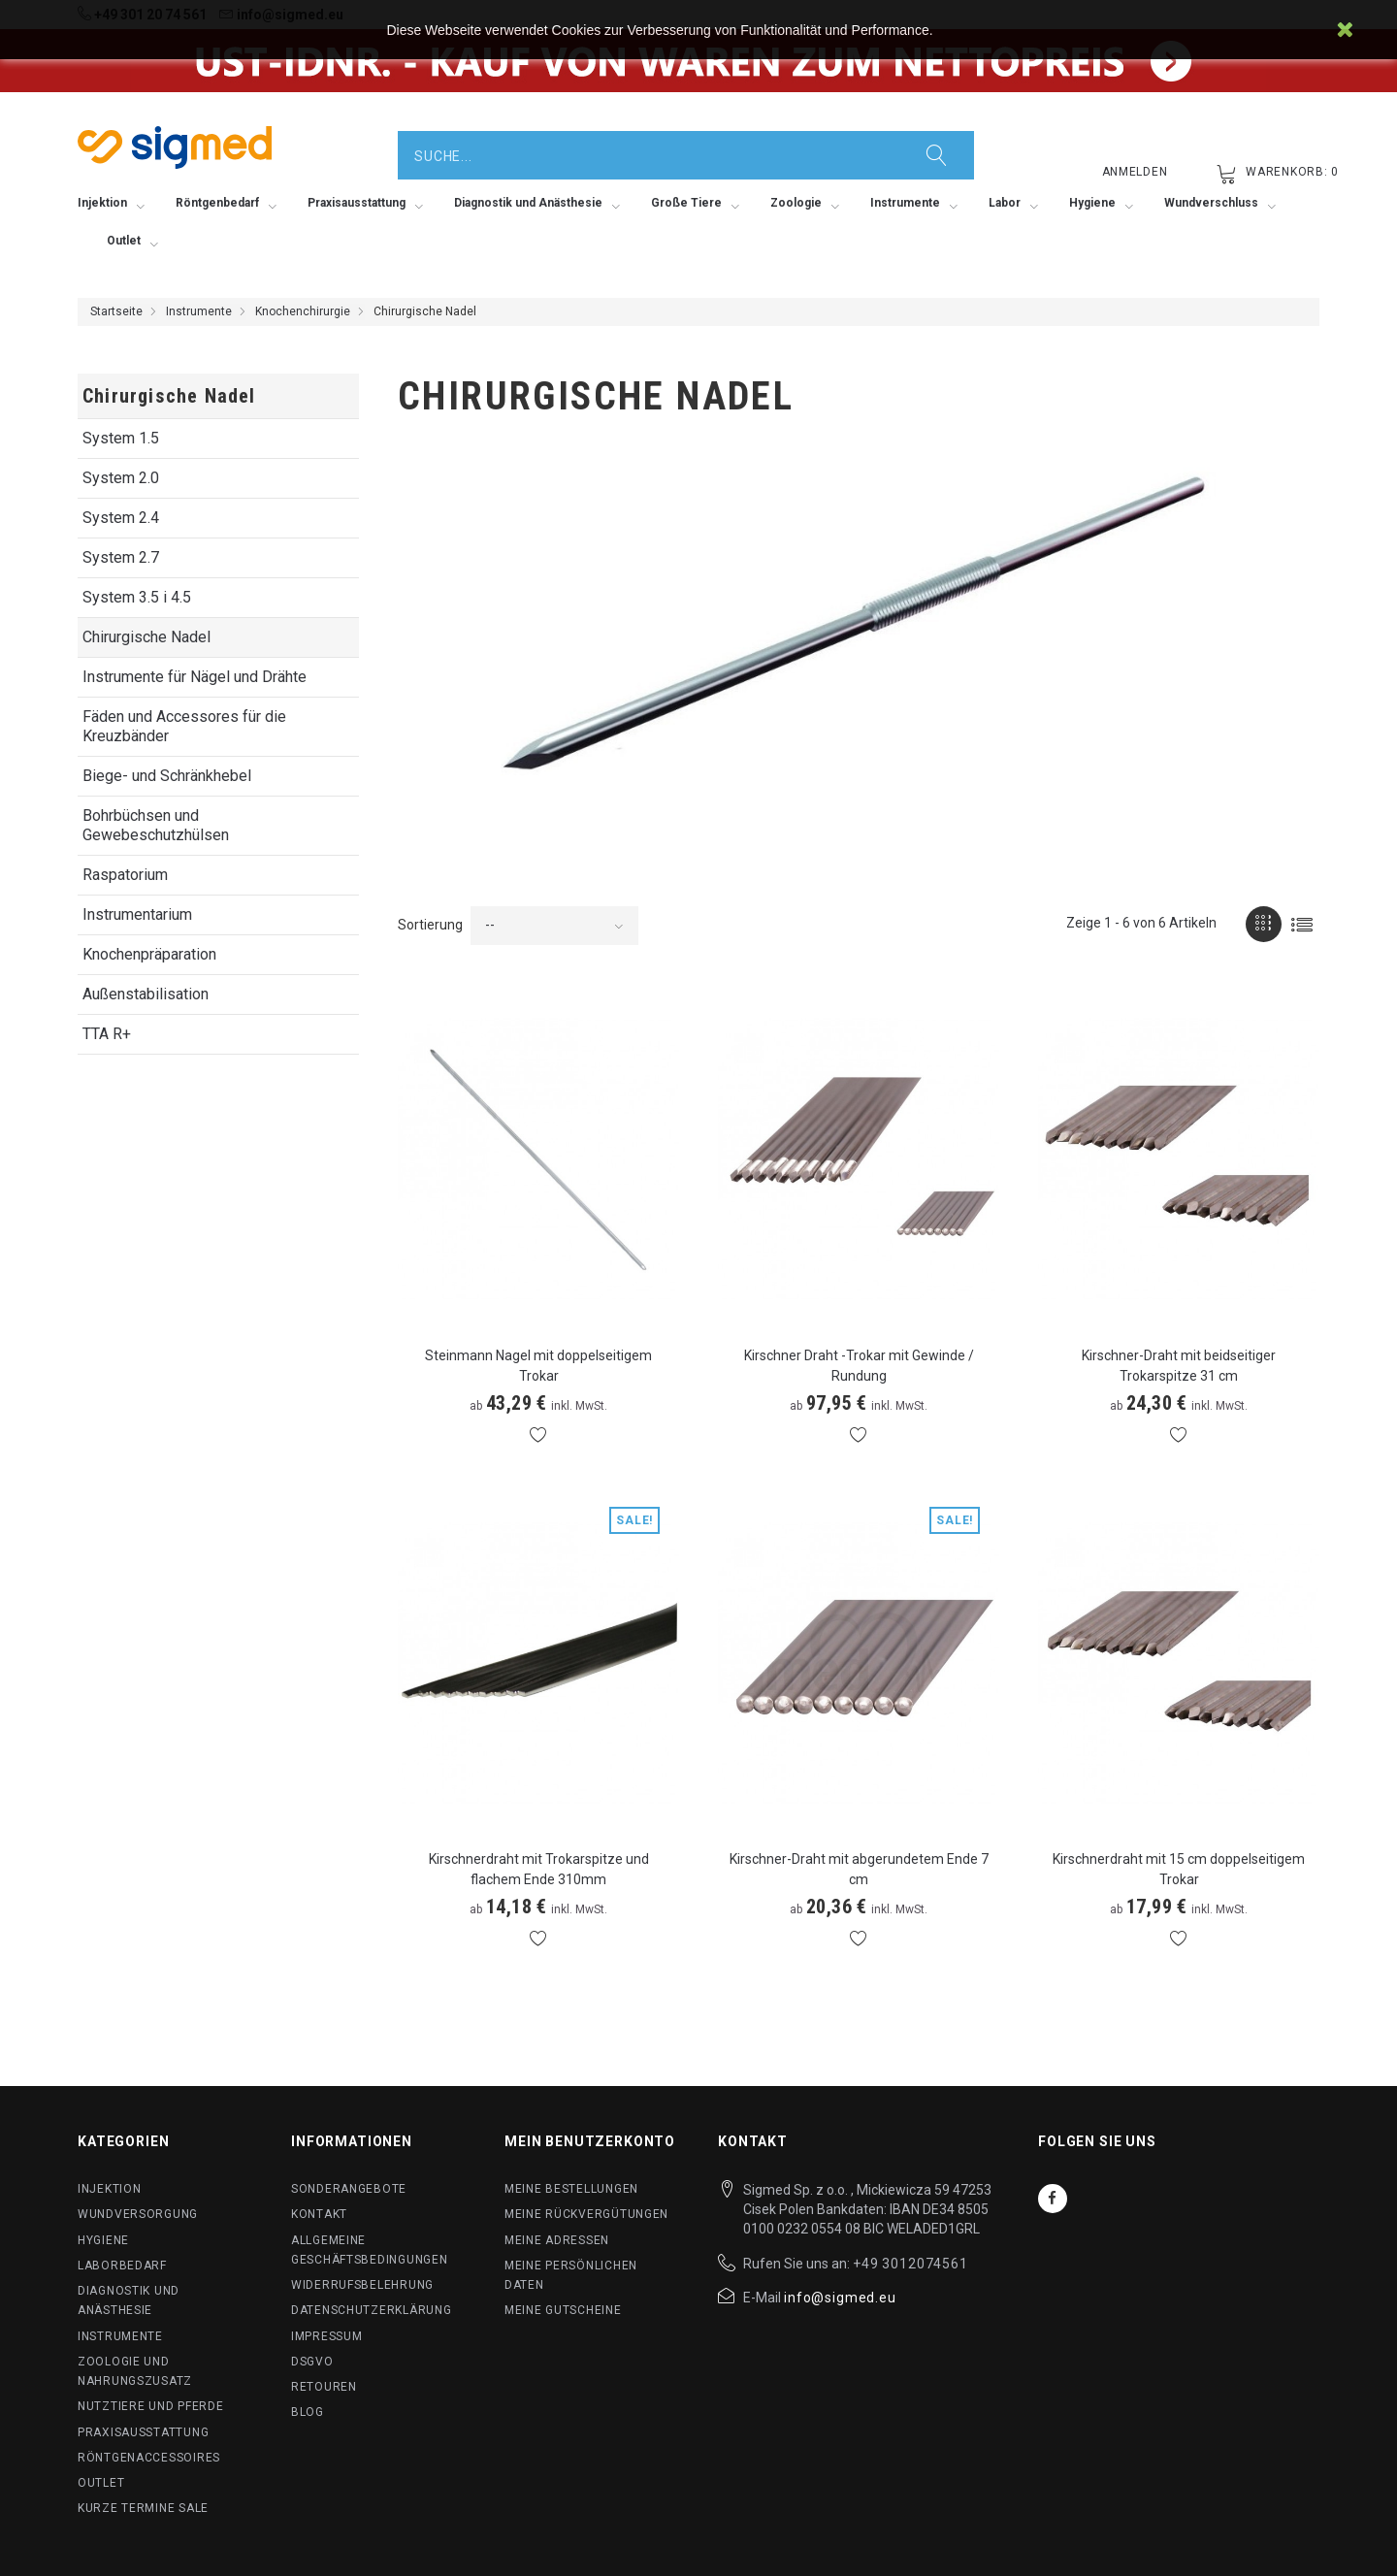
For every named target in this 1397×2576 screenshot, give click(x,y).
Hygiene (103, 2240)
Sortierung (430, 924)
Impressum (326, 2336)
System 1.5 (120, 438)
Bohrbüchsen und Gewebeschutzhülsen (155, 825)
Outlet (101, 2483)
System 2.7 (120, 557)
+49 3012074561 (910, 2263)
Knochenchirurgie (302, 311)
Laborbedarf (122, 2265)
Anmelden (1135, 172)
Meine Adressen (556, 2240)
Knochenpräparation (149, 954)
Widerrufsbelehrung (362, 2285)
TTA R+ (106, 1034)
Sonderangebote (348, 2189)
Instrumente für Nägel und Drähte (194, 677)
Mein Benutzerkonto (589, 2141)
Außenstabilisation (145, 994)
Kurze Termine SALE (143, 2508)
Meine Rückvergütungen (586, 2214)
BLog (307, 2412)
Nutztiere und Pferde (150, 2406)
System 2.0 (120, 478)
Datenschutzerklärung (371, 2310)
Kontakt (319, 2214)
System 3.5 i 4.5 (136, 597)
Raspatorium (125, 874)
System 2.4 (120, 517)
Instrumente (199, 311)
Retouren (324, 2387)
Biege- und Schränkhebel (166, 775)
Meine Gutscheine (563, 2310)
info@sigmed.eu (840, 2297)
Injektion (109, 2189)
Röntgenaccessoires (149, 2457)
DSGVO (312, 2361)
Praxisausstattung (143, 2432)
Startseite (116, 311)
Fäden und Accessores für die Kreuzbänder (184, 726)
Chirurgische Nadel (146, 637)
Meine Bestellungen (571, 2189)
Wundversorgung (138, 2214)
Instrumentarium (137, 914)
